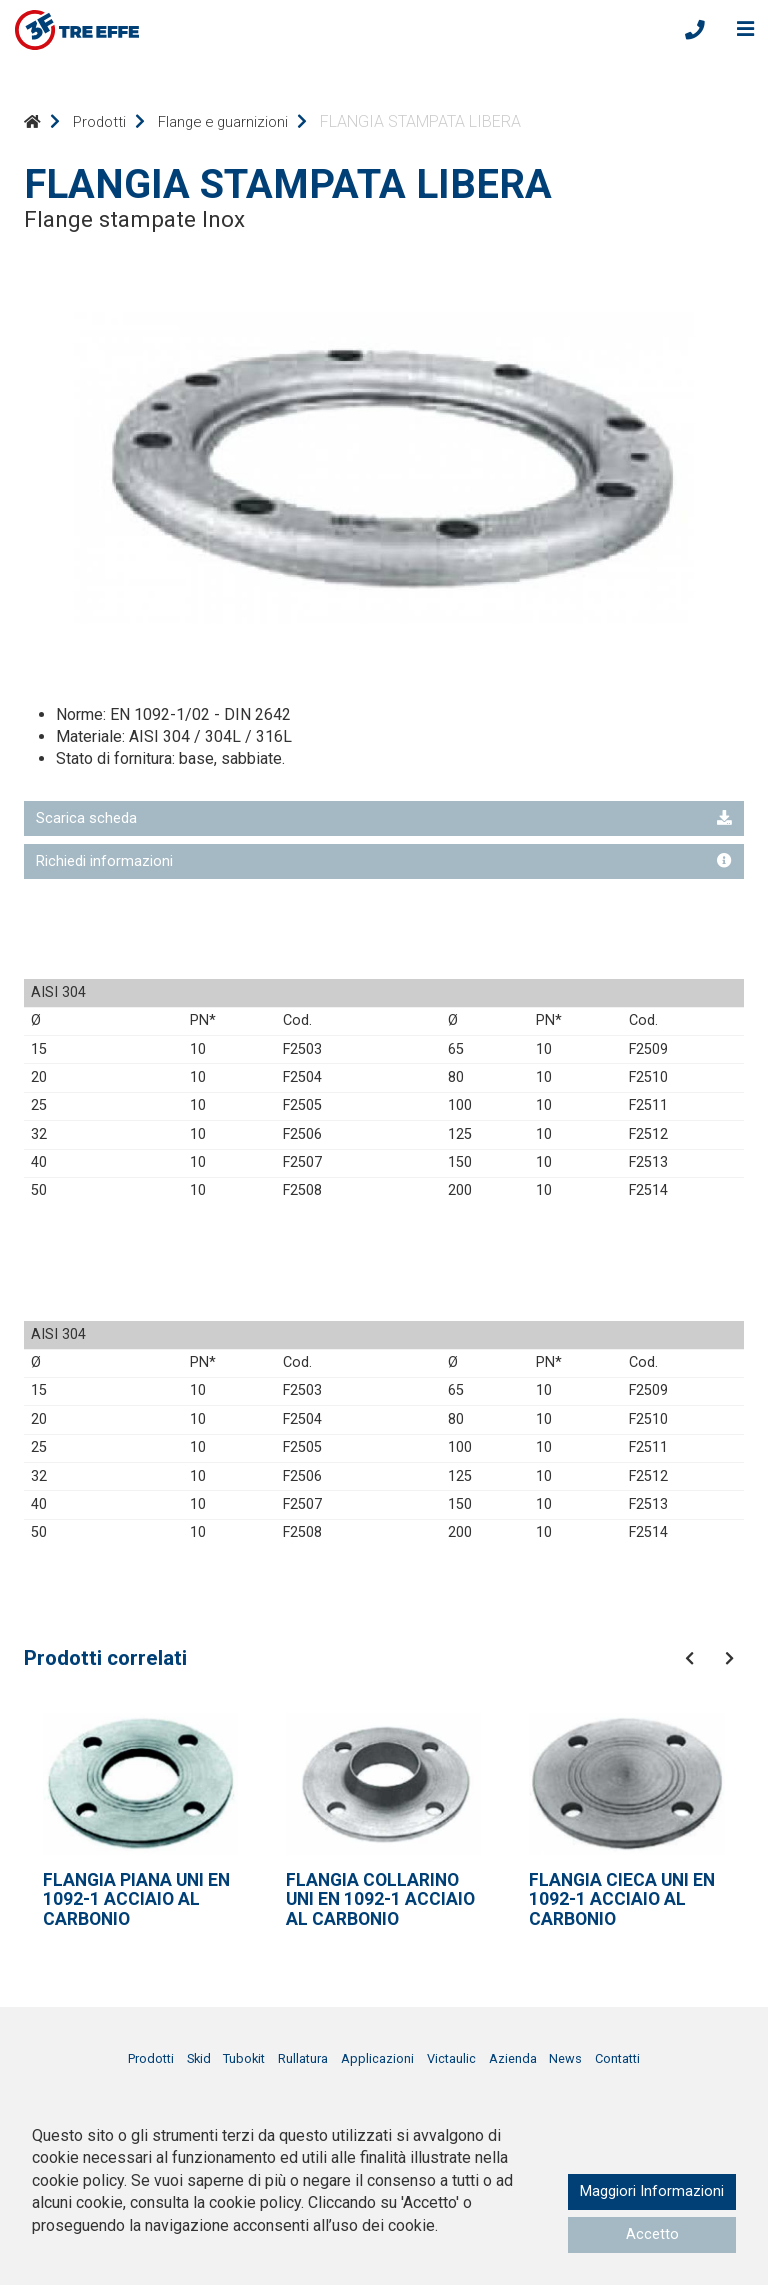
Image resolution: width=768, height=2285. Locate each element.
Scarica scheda (384, 819)
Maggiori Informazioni (647, 2188)
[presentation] (686, 1663)
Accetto (647, 2233)
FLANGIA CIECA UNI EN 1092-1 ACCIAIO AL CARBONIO (622, 1903)
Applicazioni (377, 2062)
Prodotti (102, 121)
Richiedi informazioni (384, 864)
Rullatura (303, 2062)
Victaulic (451, 2062)
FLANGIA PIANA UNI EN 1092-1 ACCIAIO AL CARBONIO (136, 1903)
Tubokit (244, 2062)
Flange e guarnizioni (232, 121)
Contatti (617, 2062)
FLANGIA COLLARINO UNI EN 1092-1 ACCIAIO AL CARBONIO (380, 1903)
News (565, 2062)
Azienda (513, 2062)
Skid (199, 2062)
